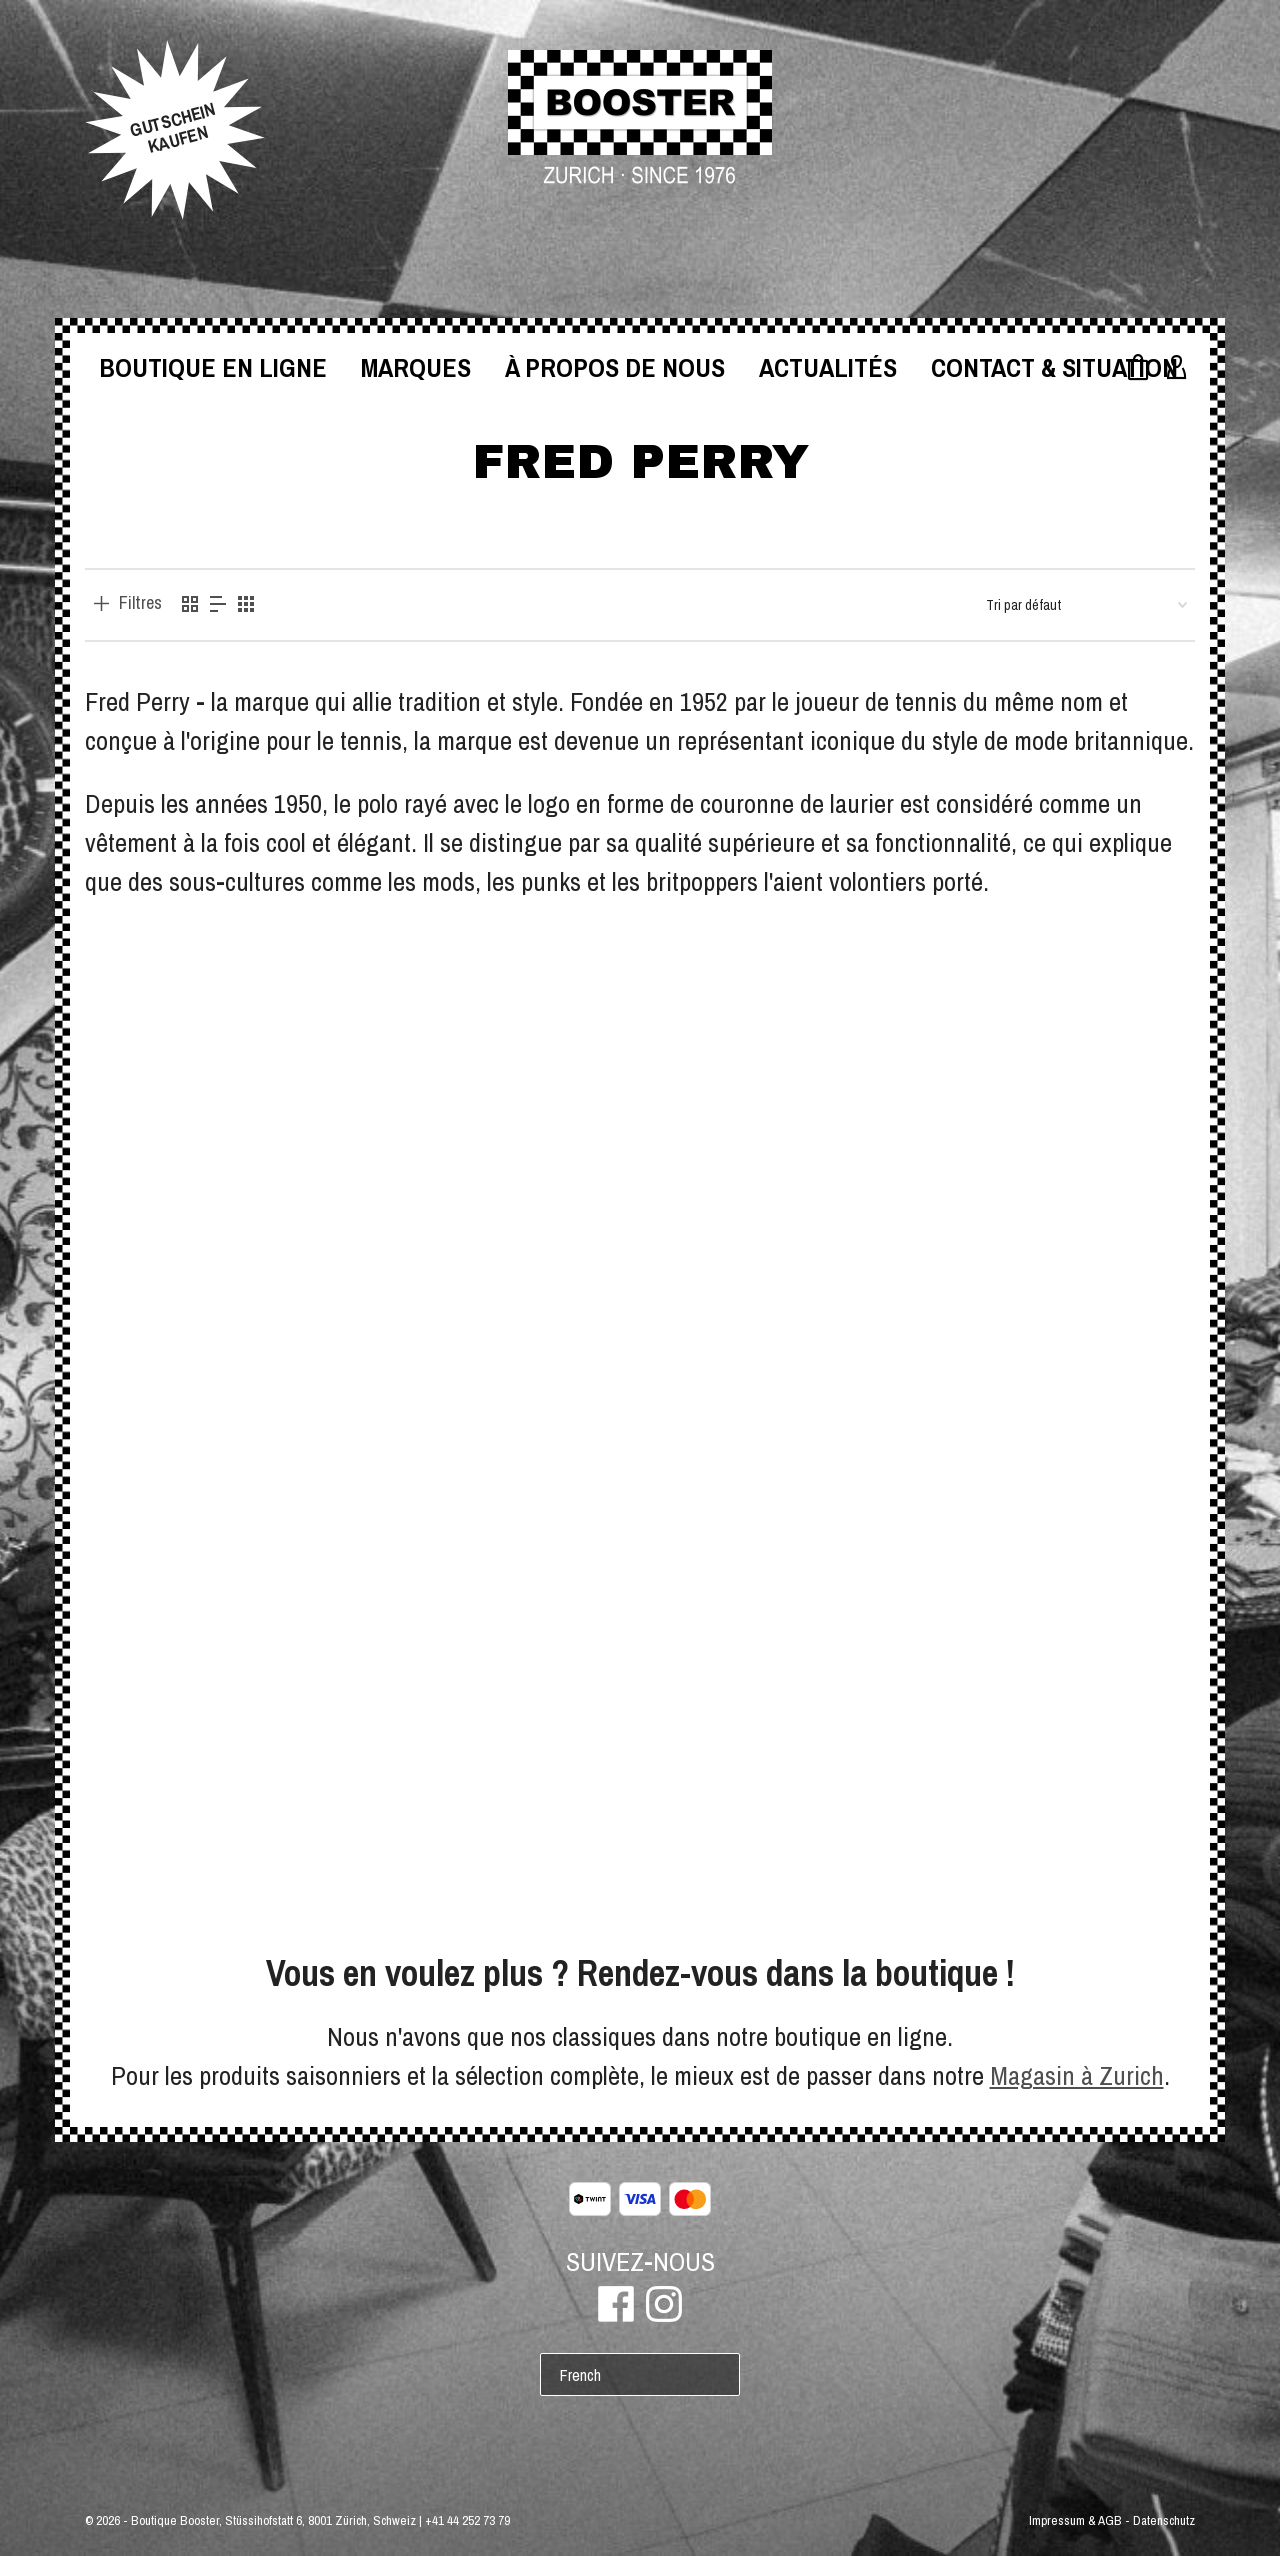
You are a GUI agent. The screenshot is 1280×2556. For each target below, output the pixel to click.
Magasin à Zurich (1077, 2075)
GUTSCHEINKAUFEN (172, 128)
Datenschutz (1164, 2520)
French (580, 2375)
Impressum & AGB (1075, 2520)
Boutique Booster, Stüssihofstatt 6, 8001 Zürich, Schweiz (273, 2520)
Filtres (140, 603)
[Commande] (1086, 605)
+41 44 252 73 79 (467, 2520)
